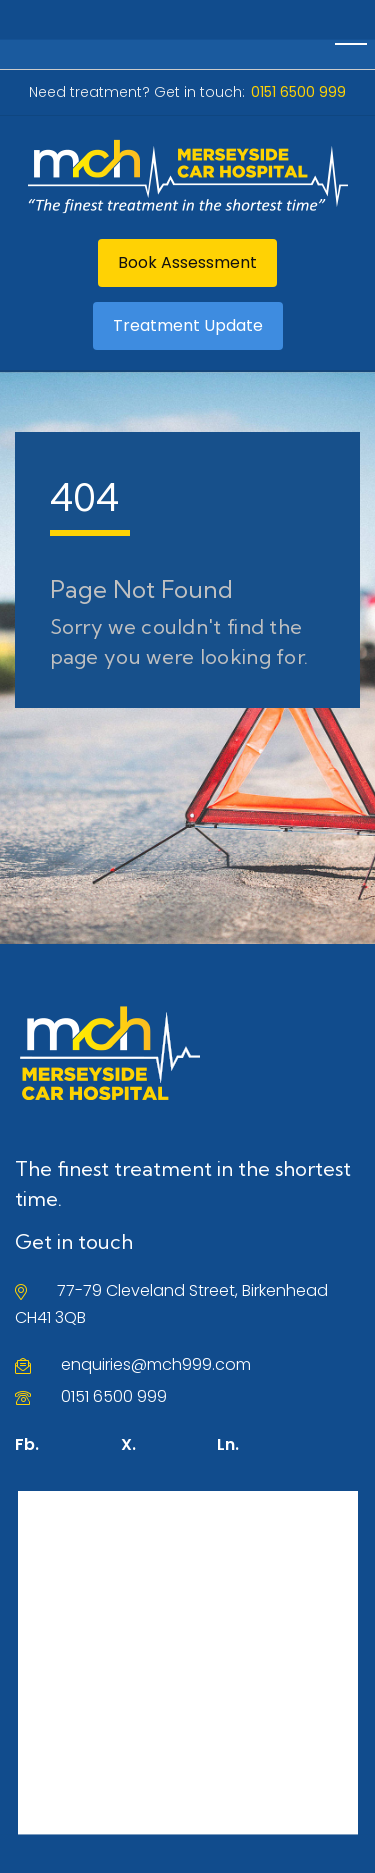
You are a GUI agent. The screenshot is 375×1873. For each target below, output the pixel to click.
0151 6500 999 (114, 1396)
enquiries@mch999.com (156, 1364)
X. (128, 1444)
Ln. (228, 1444)
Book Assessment (187, 262)
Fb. (27, 1444)
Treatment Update (188, 325)
